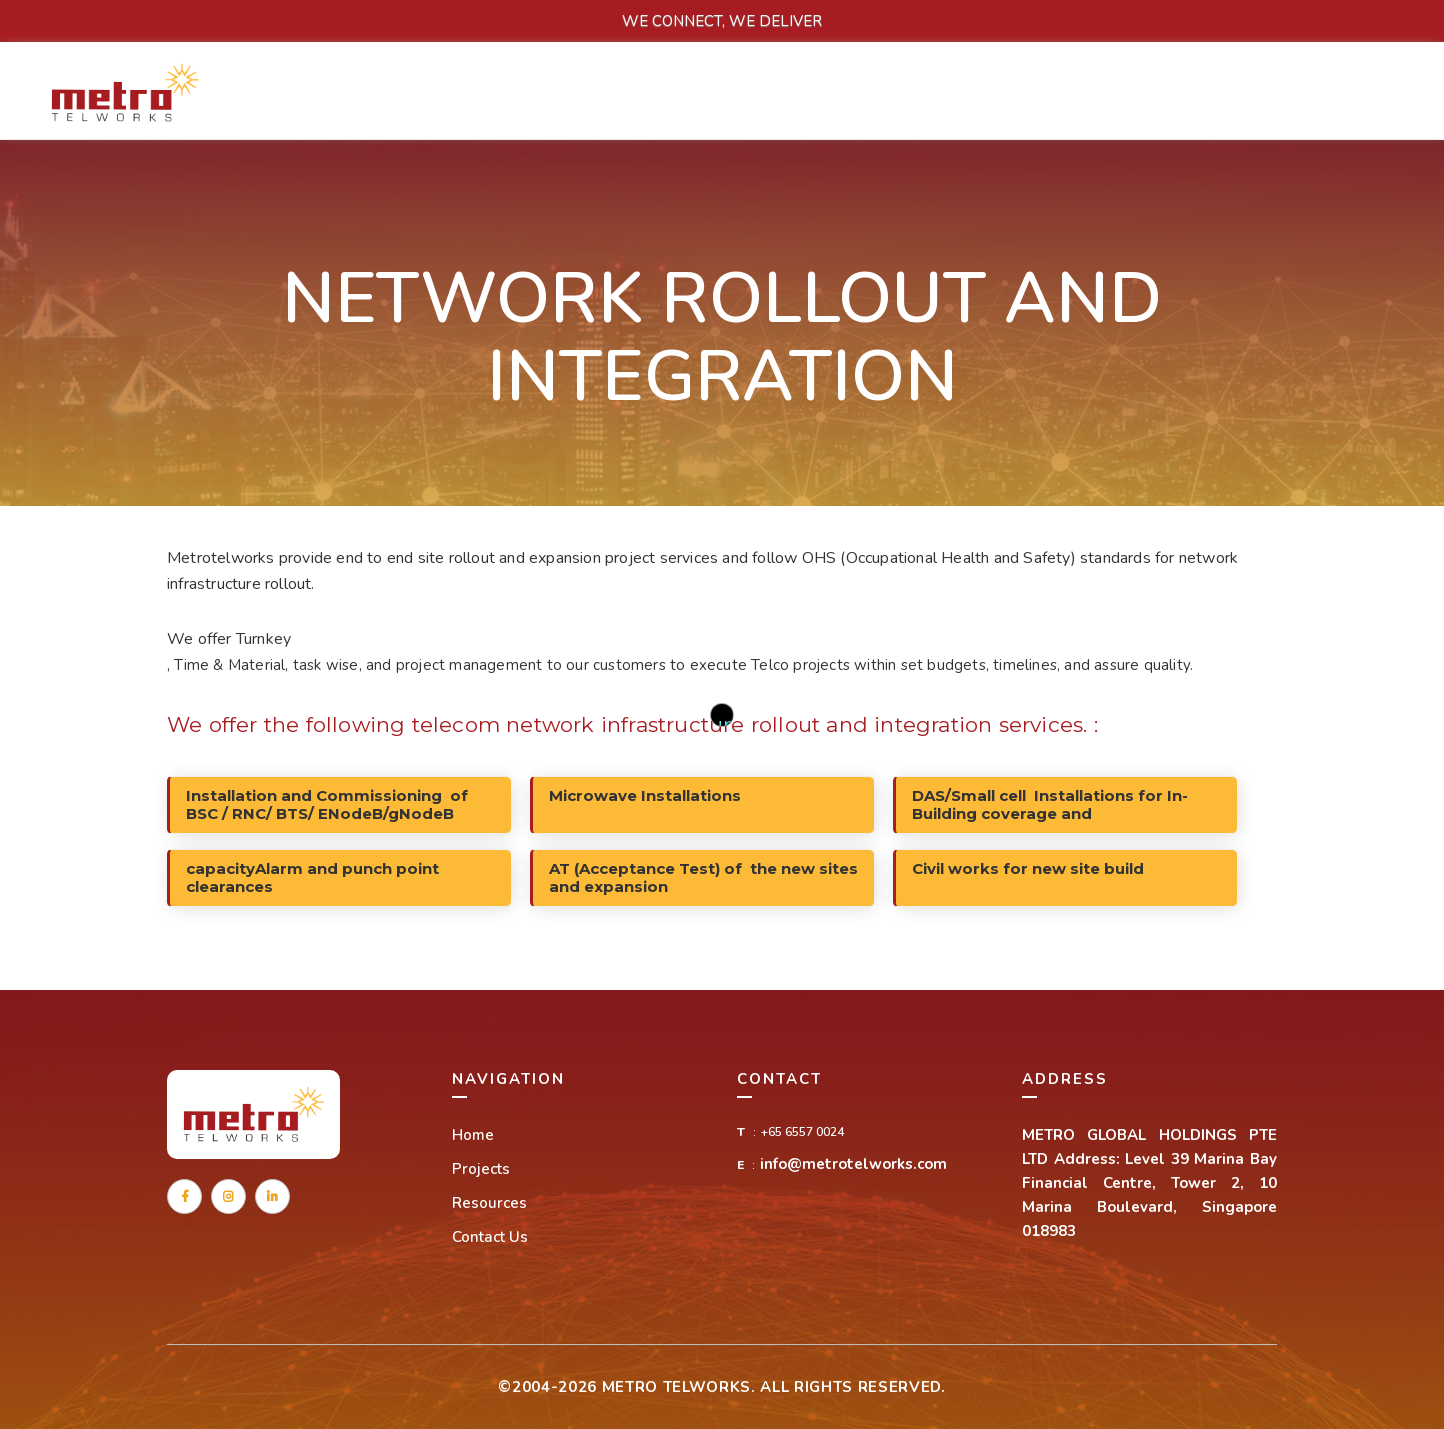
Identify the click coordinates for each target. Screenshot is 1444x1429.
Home (473, 1135)
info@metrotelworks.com (853, 1164)
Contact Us (490, 1237)
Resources (489, 1203)
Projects (481, 1169)
